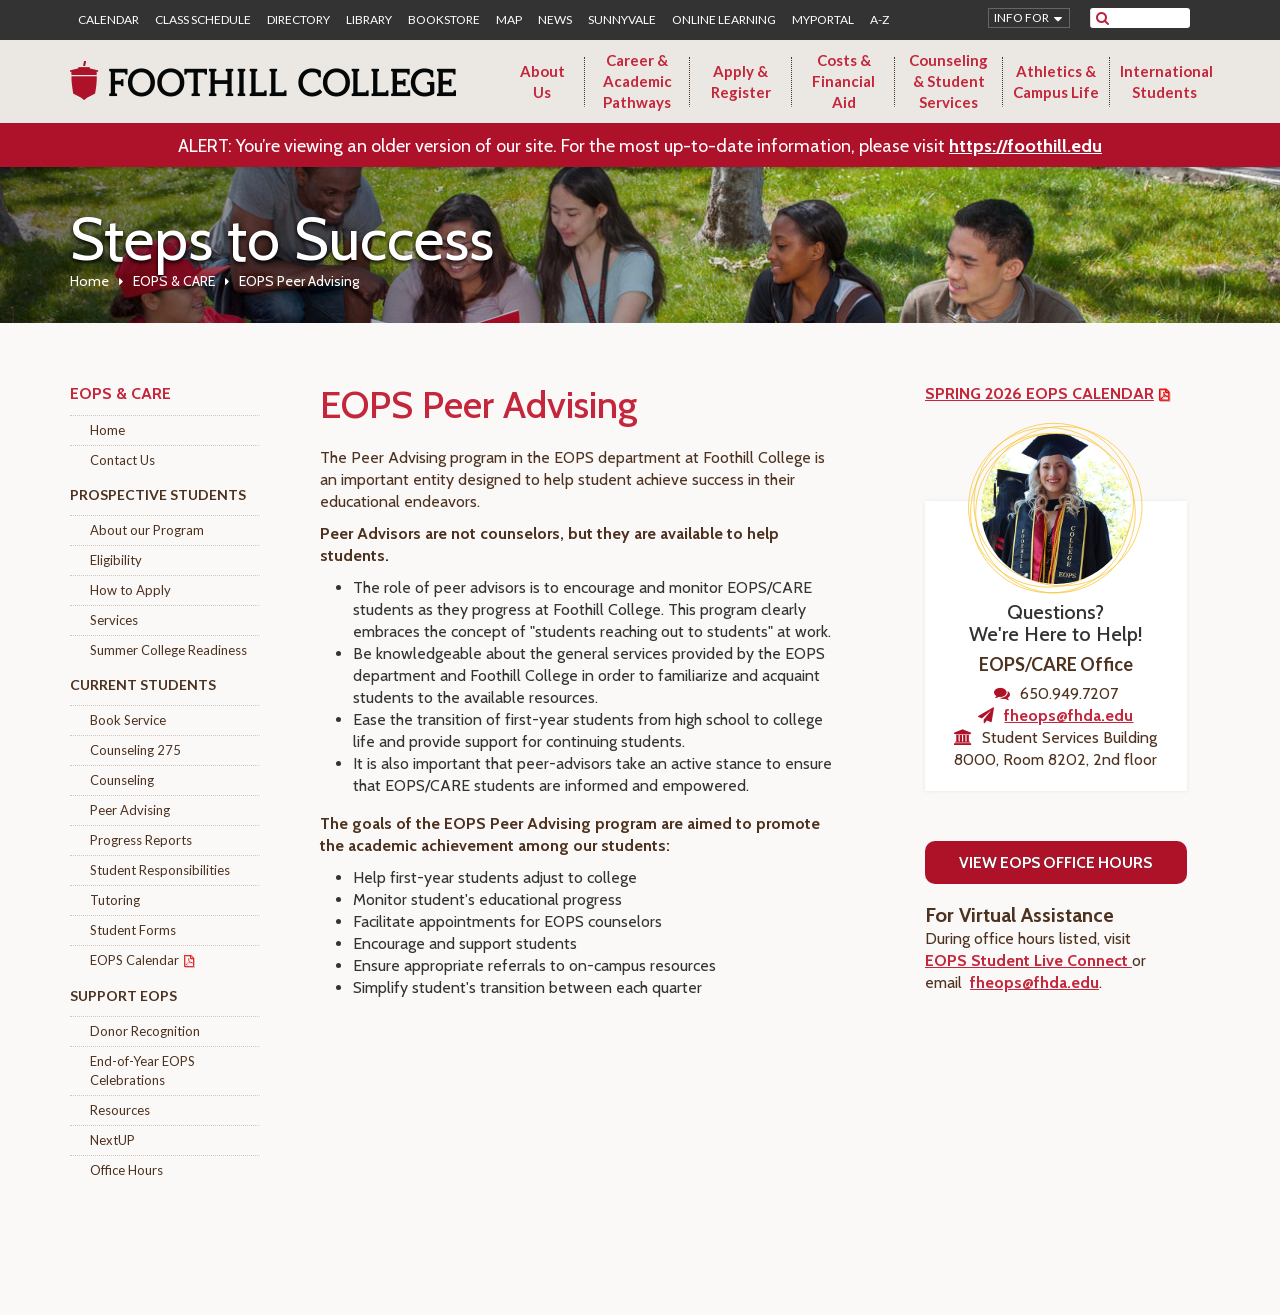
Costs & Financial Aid (843, 81)
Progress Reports (141, 840)
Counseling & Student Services (948, 81)
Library (369, 20)
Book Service (128, 720)
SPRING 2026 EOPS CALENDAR (1039, 393)
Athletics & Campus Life (1056, 81)
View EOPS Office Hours (1055, 862)
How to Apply (130, 590)
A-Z (879, 20)
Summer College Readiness (168, 650)
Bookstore (444, 20)
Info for (1021, 17)
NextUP (112, 1140)
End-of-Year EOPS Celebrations (142, 1070)
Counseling (122, 780)
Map (509, 20)
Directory (298, 20)
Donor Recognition (145, 1031)
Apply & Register (741, 81)
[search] (1152, 18)
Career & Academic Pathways (637, 81)
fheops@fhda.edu (1068, 715)
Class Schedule (203, 20)
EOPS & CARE (174, 281)
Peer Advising (130, 810)
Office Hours (126, 1170)
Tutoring (115, 900)
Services (114, 620)
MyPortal (823, 20)
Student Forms (133, 930)
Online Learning (724, 20)
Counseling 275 (135, 750)
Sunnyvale (622, 20)
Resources (120, 1110)
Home (89, 281)
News (555, 20)
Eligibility (116, 560)
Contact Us (122, 460)
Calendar (108, 20)
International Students (1166, 81)
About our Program (147, 530)
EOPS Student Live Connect (1028, 960)
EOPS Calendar (134, 960)
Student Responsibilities (160, 870)
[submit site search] (1102, 18)
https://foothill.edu (1025, 146)
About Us (542, 81)
